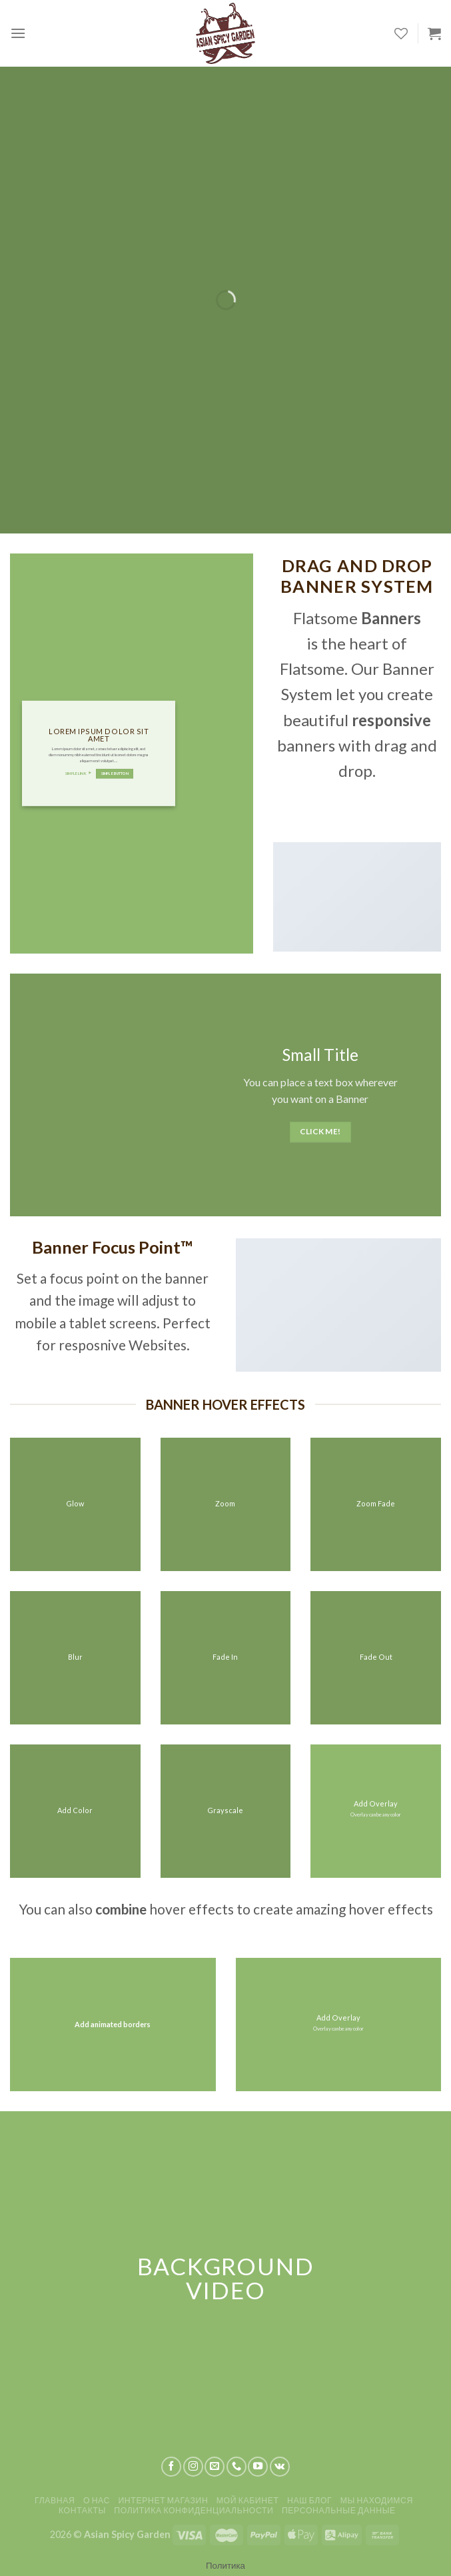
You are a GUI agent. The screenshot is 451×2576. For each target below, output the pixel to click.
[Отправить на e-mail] (215, 2467)
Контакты (82, 2510)
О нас (96, 2500)
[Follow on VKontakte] (280, 2467)
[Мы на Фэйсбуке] (171, 2467)
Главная (55, 2500)
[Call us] (236, 2467)
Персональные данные (339, 2510)
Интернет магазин (163, 2500)
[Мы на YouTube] (258, 2467)
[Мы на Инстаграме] (193, 2467)
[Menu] (18, 33)
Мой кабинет (248, 2500)
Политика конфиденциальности (193, 2510)
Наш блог (309, 2500)
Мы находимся (376, 2500)
